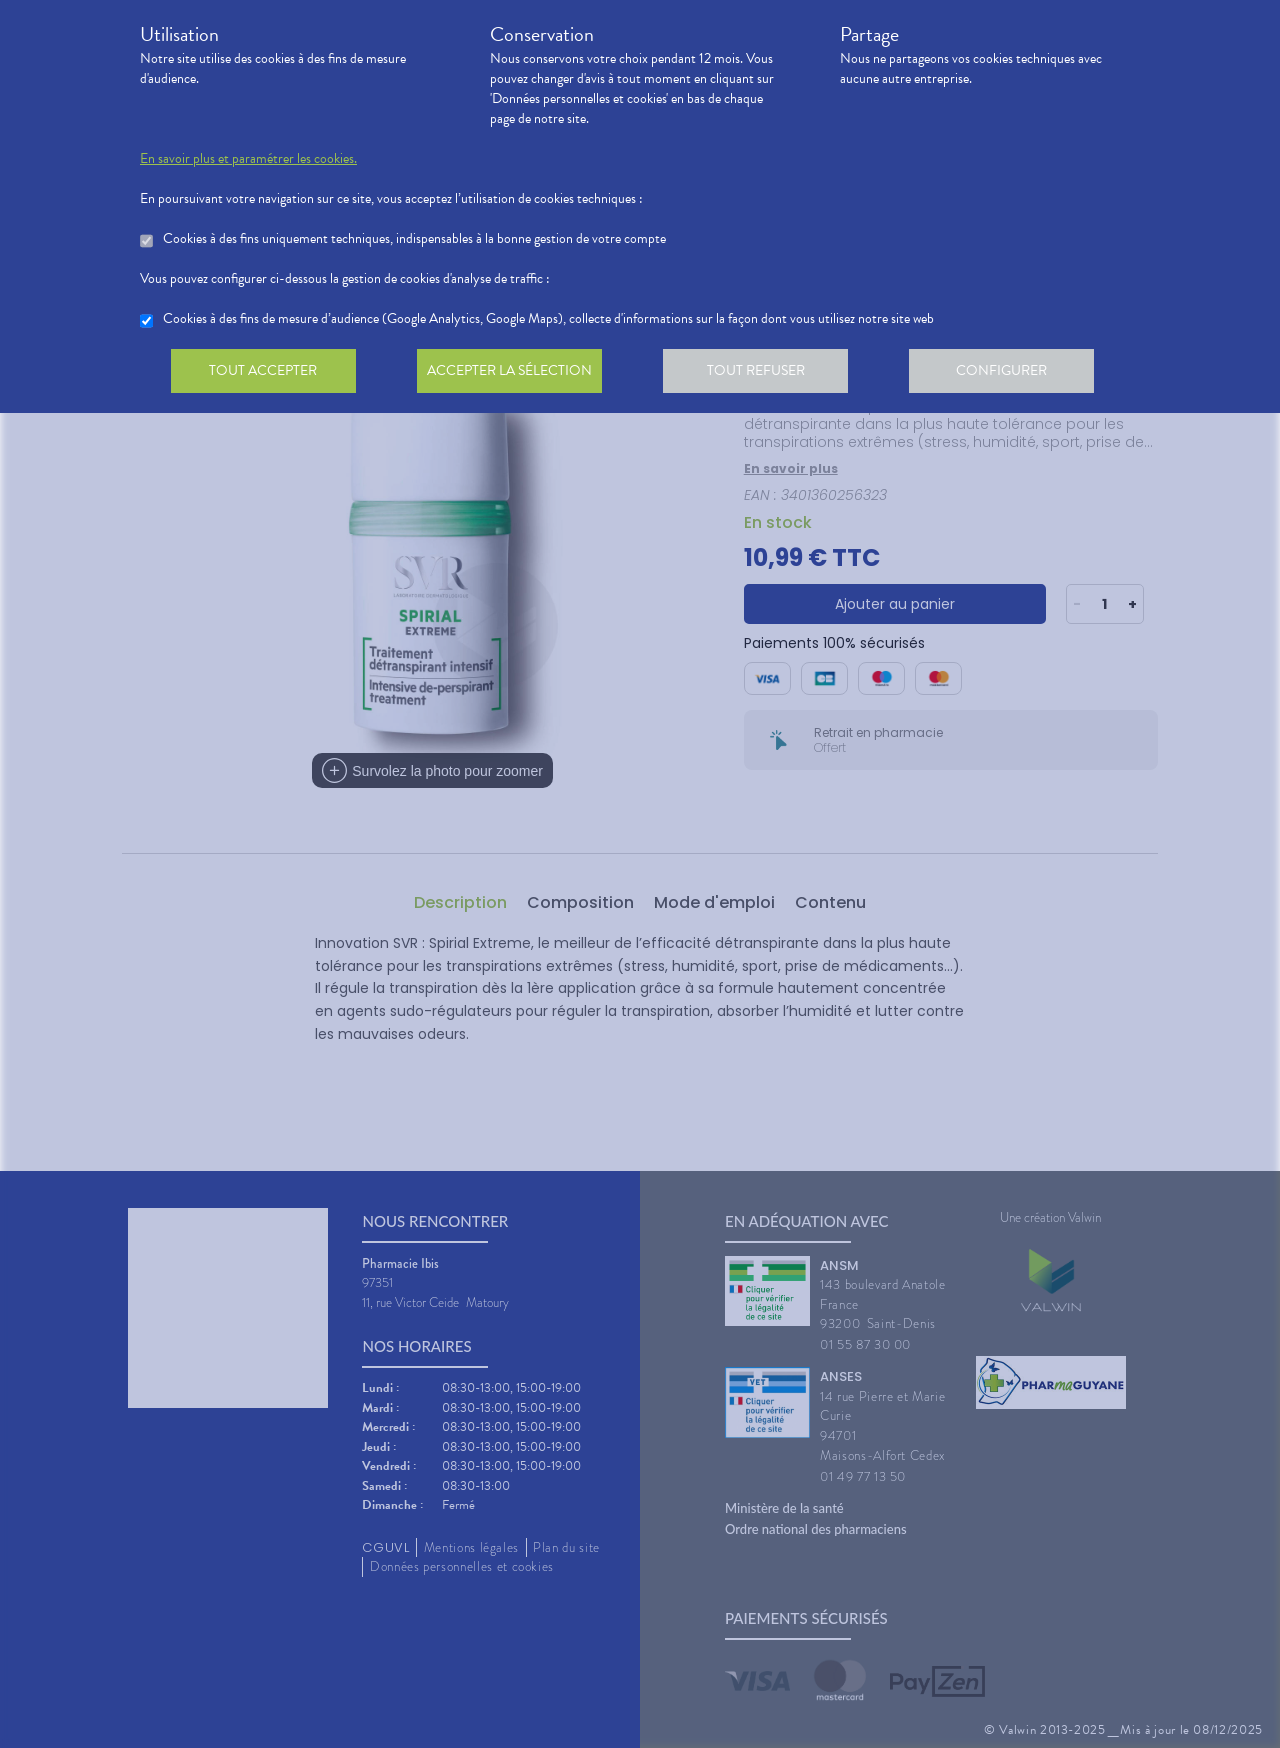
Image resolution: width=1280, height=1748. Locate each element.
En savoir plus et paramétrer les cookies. (248, 159)
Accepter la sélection (515, 374)
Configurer (1015, 374)
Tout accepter (265, 374)
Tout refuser (765, 374)
